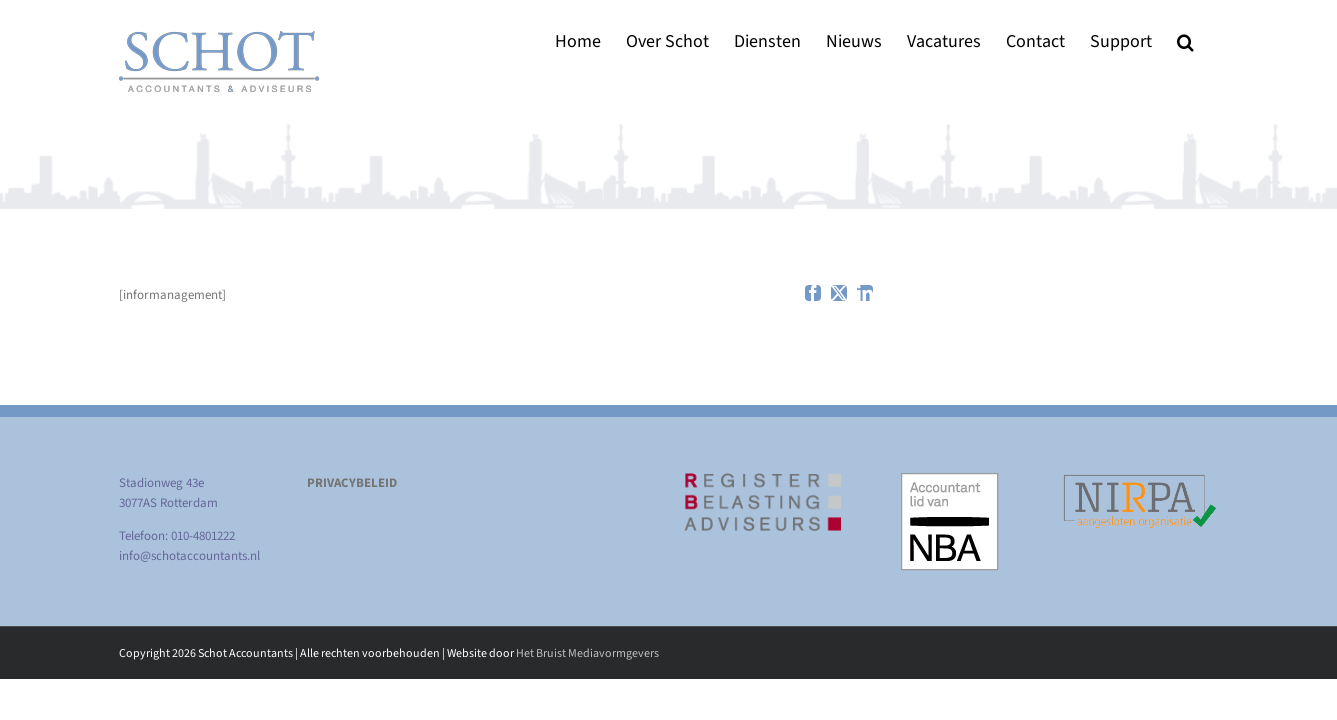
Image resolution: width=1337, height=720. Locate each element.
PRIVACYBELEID (352, 483)
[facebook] (813, 293)
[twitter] (839, 293)
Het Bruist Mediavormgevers (587, 653)
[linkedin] (865, 293)
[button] (1210, 41)
